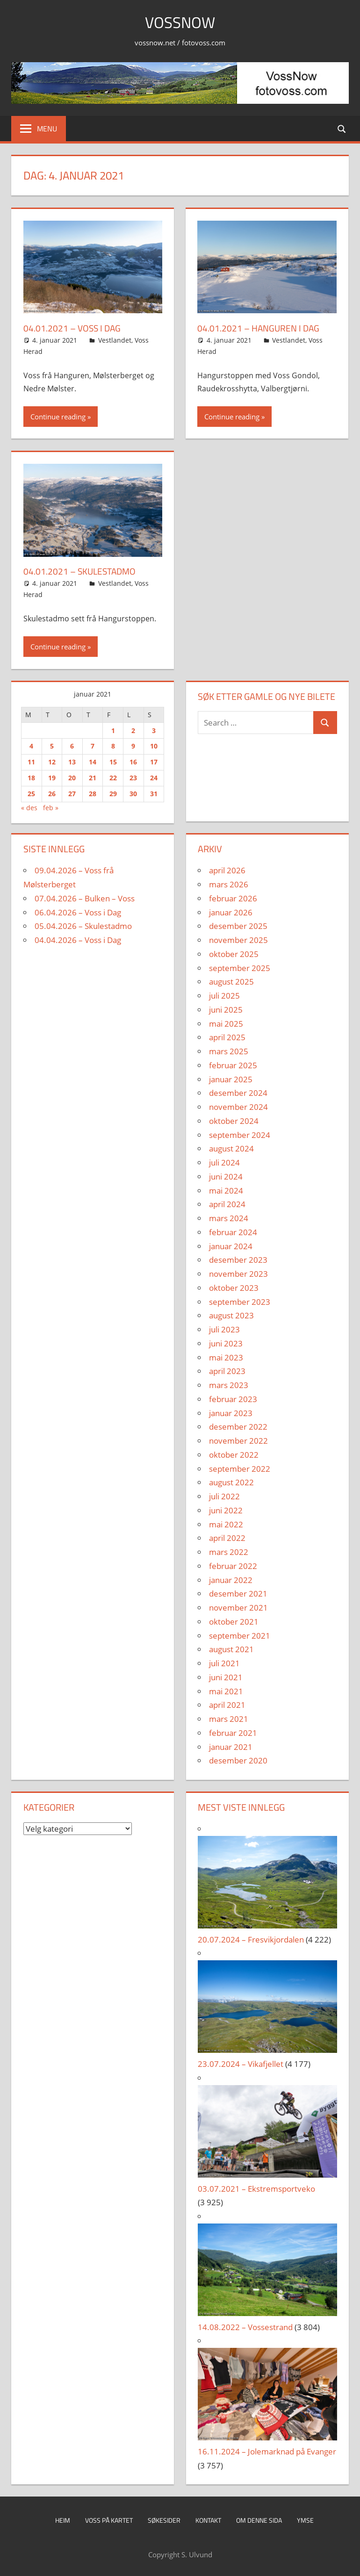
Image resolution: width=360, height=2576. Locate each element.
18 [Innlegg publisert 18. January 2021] (31, 777)
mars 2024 (228, 1218)
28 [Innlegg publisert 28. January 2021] (92, 793)
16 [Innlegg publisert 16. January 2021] (133, 761)
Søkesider (164, 2520)
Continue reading (58, 416)
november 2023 (238, 1273)
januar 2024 (230, 1246)
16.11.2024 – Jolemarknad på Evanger (267, 2451)
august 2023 (231, 1315)
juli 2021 (224, 1663)
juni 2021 (226, 1677)
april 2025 (227, 1037)
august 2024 (231, 1148)
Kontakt (208, 2520)
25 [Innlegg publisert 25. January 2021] (31, 793)
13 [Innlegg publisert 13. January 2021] (72, 761)
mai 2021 (226, 1691)
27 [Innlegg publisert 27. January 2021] (72, 793)
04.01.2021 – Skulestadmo (81, 571)
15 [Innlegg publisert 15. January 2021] (113, 761)
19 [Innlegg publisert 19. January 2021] (52, 777)
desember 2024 (238, 1092)
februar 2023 (233, 1399)
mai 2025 (226, 1023)
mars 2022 (228, 1552)
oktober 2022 (234, 1454)
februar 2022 (233, 1566)
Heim (62, 2520)
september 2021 (239, 1635)
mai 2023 (226, 1357)
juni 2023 (226, 1343)
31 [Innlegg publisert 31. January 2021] (154, 793)
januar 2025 (230, 1079)
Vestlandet (114, 340)
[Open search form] (342, 128)
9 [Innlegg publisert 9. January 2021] (133, 745)
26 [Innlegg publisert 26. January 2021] (52, 793)
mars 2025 (228, 1051)
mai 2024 (226, 1190)
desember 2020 (238, 1760)
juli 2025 (224, 995)
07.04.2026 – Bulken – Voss (85, 898)
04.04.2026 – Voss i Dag (78, 940)
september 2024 (239, 1135)
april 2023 (227, 1371)
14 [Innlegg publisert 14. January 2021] (92, 761)
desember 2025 (238, 926)
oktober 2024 (234, 1120)
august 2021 (231, 1649)
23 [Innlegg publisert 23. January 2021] (133, 777)
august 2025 (231, 981)
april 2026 (227, 870)
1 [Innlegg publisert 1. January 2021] (113, 730)
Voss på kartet (109, 2520)
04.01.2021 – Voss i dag (73, 328)
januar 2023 (230, 1413)
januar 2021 (230, 1746)
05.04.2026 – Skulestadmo (83, 926)
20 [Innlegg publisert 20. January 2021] (72, 777)
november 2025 (238, 940)
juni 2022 (226, 1510)
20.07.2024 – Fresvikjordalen (251, 1939)
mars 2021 (228, 1718)
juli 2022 (224, 1496)
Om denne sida (259, 2520)
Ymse (305, 2520)
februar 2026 (233, 898)
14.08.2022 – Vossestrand (245, 2327)
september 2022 (239, 1468)
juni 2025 (226, 1009)
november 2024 (238, 1106)
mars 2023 (228, 1385)
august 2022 (231, 1482)
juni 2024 (226, 1176)
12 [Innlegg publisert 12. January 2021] (52, 761)
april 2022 (227, 1538)
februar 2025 (233, 1065)
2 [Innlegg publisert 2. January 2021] (133, 730)
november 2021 (238, 1607)
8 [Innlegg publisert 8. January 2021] (113, 745)
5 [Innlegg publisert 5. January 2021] (52, 745)
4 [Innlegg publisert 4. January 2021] (31, 745)
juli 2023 (224, 1329)
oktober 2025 (234, 954)
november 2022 (238, 1440)
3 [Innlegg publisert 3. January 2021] (154, 730)
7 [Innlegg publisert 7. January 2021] (92, 745)
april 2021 (227, 1704)
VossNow (180, 22)
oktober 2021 (234, 1621)
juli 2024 (224, 1162)
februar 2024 (233, 1232)
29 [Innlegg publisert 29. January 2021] (113, 793)
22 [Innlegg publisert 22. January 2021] (113, 777)
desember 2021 (238, 1593)
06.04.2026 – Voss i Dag (78, 912)
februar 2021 (233, 1732)
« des (29, 807)
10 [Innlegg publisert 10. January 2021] (154, 745)
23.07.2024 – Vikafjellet (240, 2063)
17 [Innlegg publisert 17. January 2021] (154, 761)
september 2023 (239, 1301)
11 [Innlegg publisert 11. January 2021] (31, 761)
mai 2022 (226, 1524)
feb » (50, 807)
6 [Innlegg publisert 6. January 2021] (72, 745)
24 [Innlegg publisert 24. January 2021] (154, 777)
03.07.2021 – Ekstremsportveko (256, 2188)
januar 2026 (230, 912)
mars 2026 (228, 884)
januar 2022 (230, 1580)
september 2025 (239, 968)
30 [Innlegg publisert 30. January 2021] (133, 793)
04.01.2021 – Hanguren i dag (260, 328)
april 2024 (227, 1204)
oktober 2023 (234, 1287)
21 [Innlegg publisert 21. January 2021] (92, 777)
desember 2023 (238, 1259)
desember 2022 (238, 1426)
